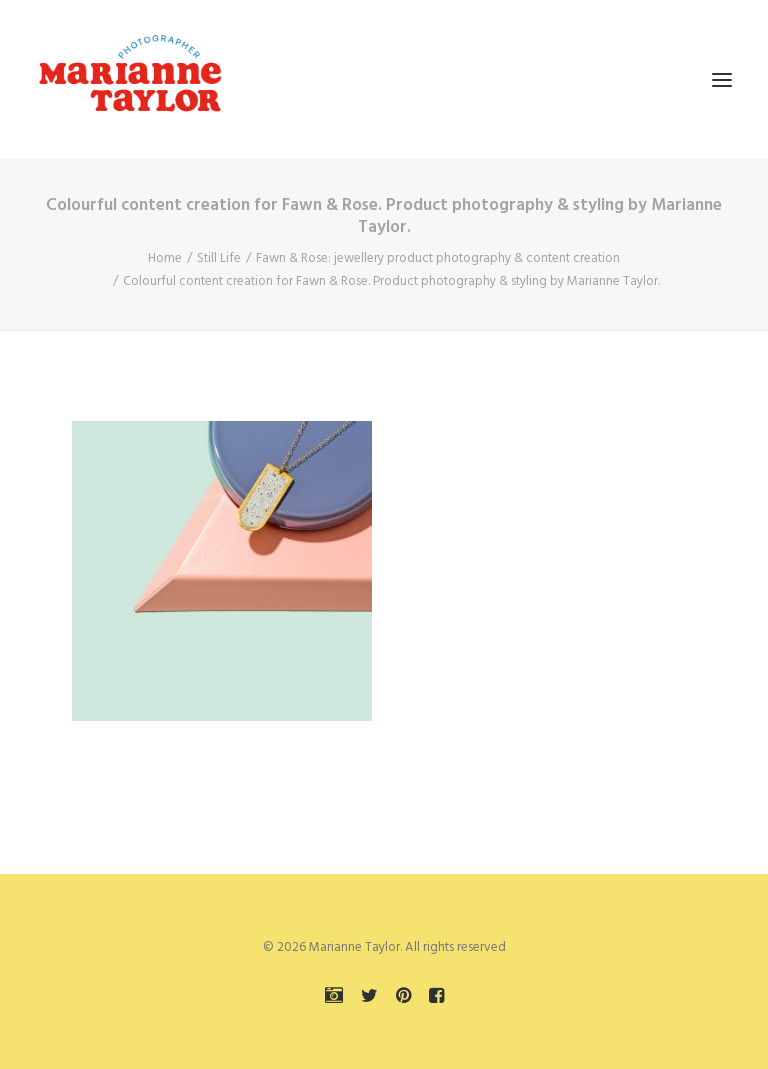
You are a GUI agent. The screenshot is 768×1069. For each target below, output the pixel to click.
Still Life (219, 258)
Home (165, 258)
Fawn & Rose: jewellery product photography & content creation (438, 258)
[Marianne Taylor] (130, 79)
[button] (722, 79)
